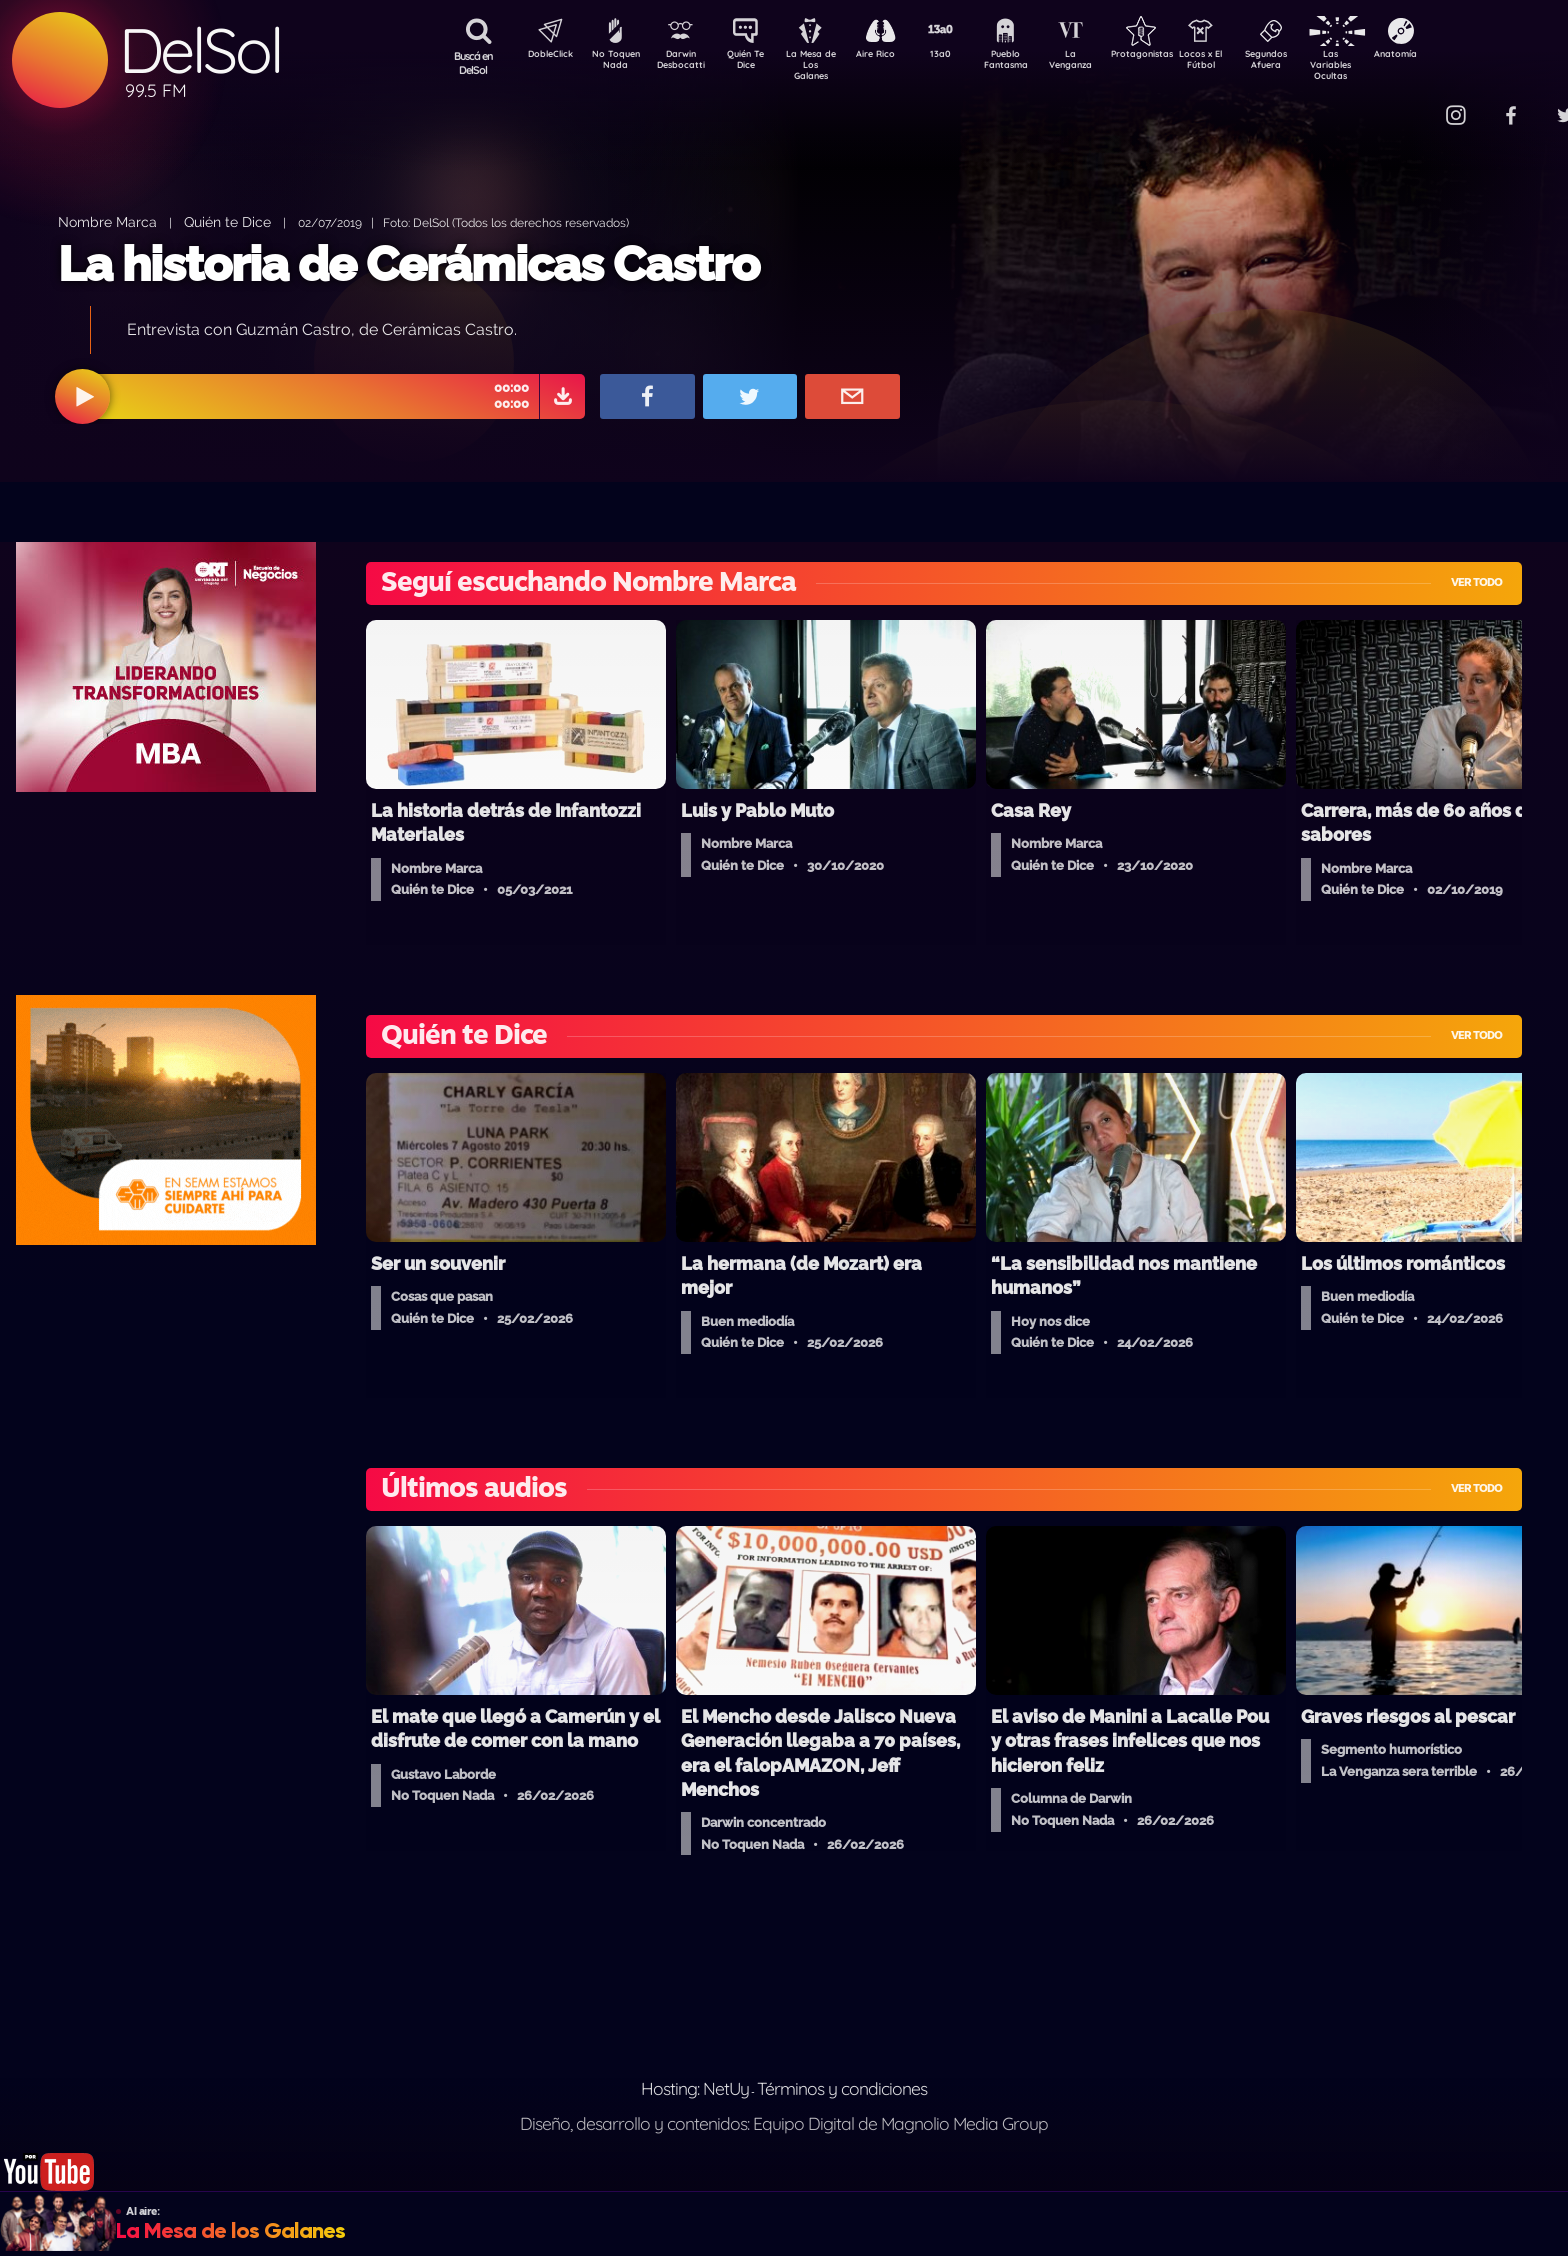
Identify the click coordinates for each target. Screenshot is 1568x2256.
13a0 (963, 56)
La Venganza (1103, 63)
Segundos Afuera (1313, 63)
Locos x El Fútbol (1243, 63)
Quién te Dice (227, 221)
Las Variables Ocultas (1383, 64)
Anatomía (1453, 56)
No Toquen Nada (613, 63)
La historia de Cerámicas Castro (408, 264)
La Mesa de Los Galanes (823, 64)
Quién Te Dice (753, 63)
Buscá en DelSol (473, 63)
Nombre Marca (107, 221)
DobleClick (543, 56)
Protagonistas (1173, 56)
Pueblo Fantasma (1033, 63)
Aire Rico (893, 56)
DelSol (200, 50)
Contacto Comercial (1414, 102)
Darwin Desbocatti (683, 63)
